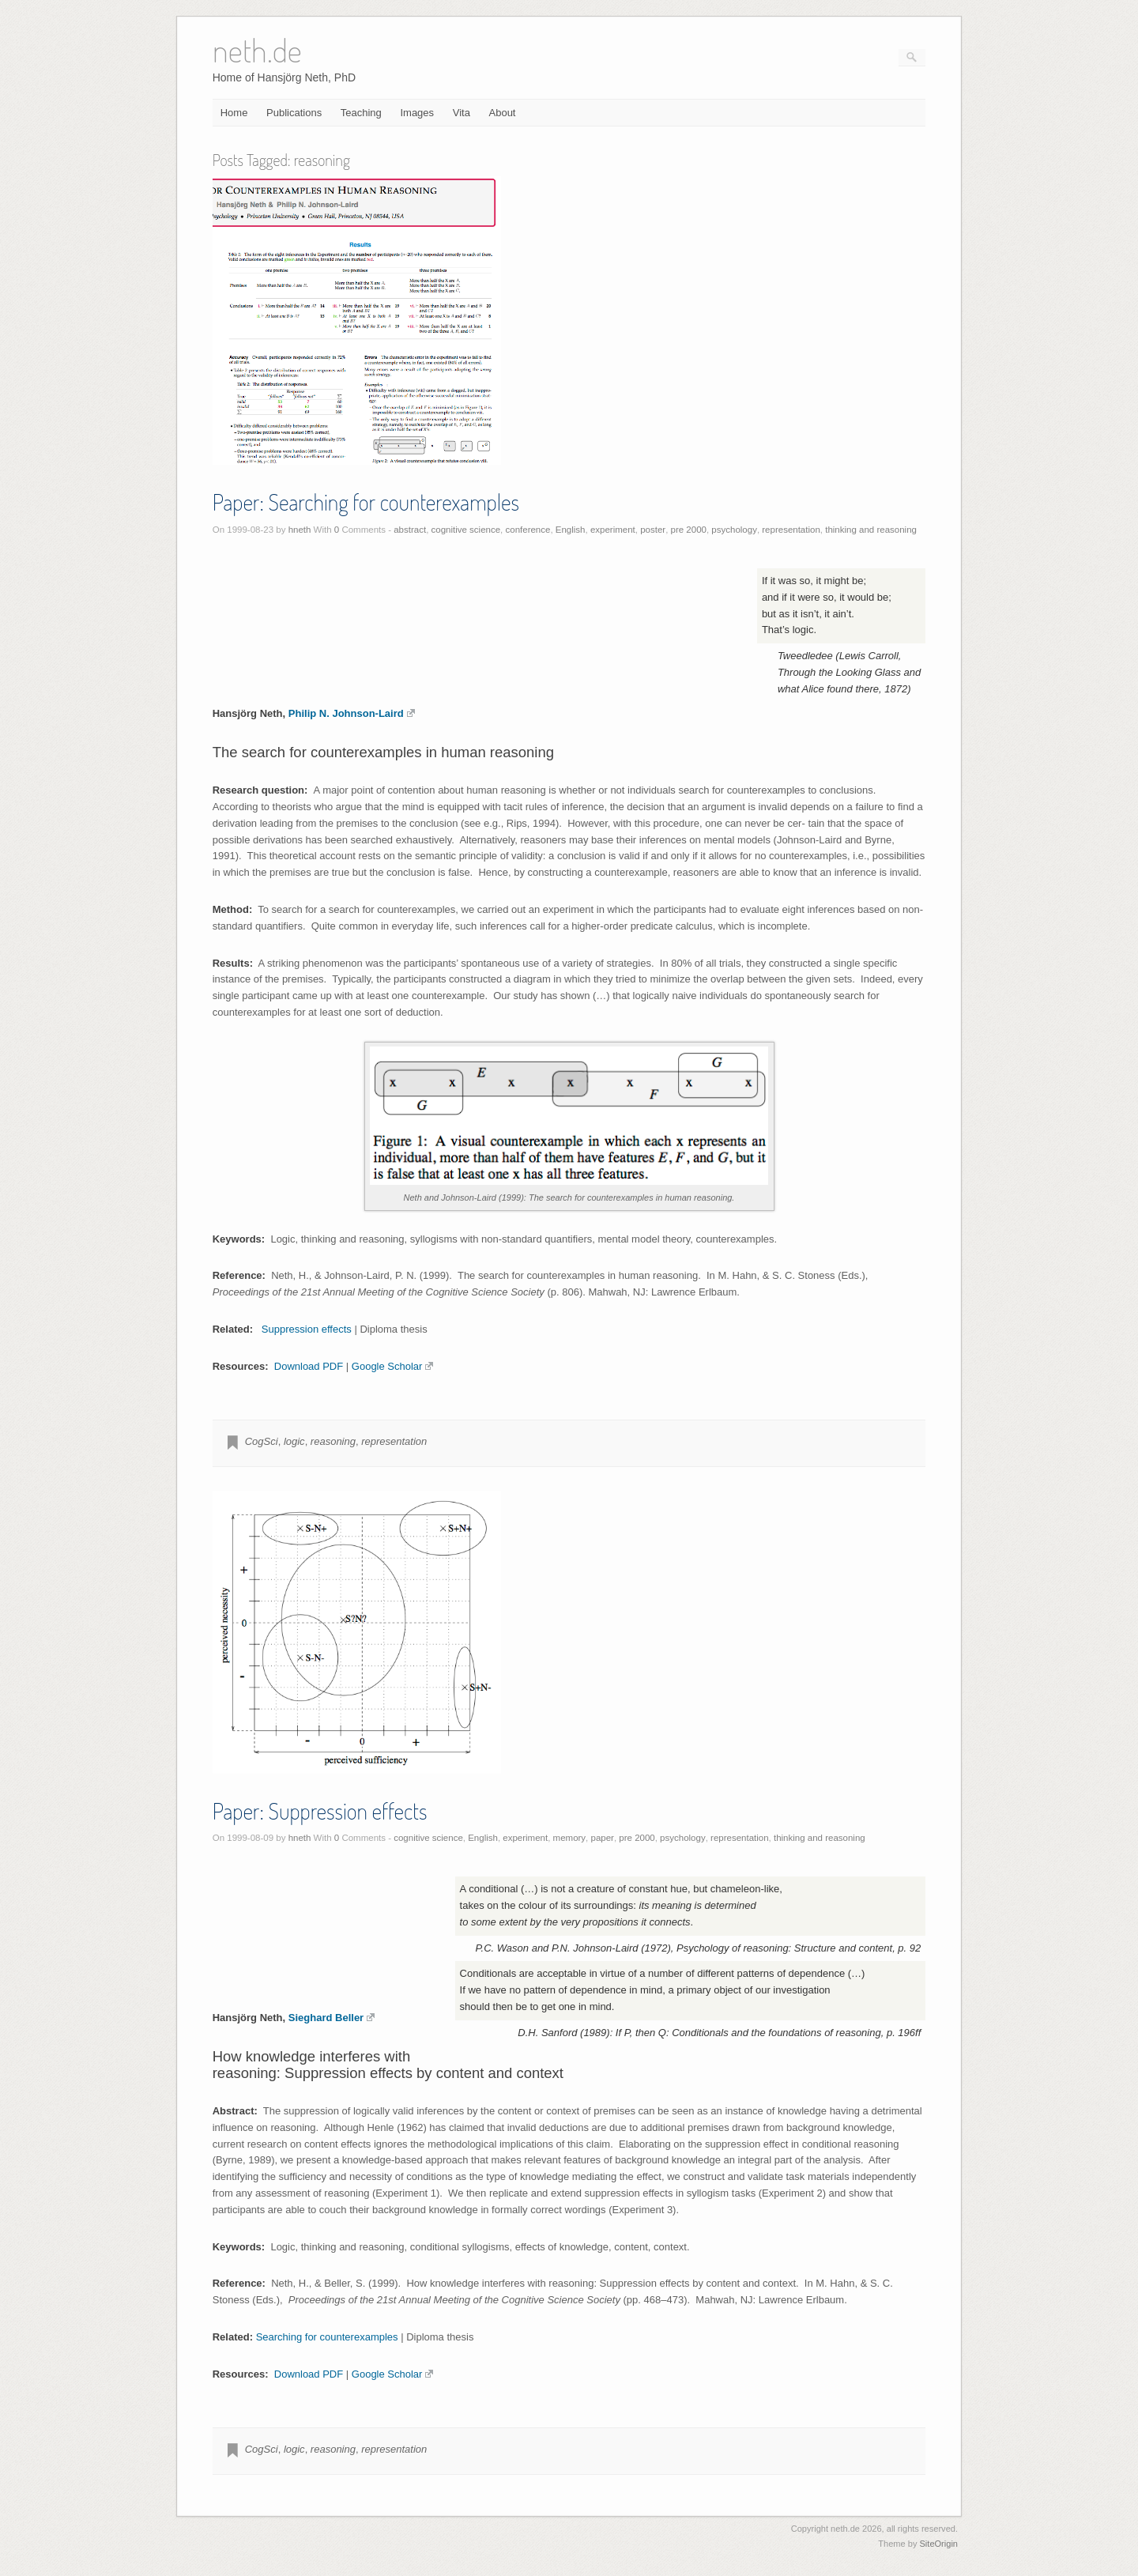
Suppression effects (307, 1329)
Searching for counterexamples (327, 2337)
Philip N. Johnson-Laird (351, 713)
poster (652, 529)
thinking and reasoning (871, 529)
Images (417, 113)
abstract (410, 529)
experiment (612, 529)
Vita (461, 113)
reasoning (333, 1441)
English (571, 529)
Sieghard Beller (331, 2017)
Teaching (361, 113)
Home (234, 113)
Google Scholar (393, 1366)
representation (791, 529)
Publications (294, 113)
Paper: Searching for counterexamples (366, 502)
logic (294, 1441)
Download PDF (308, 1366)
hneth (299, 529)
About (502, 113)
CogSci (261, 1441)
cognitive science (466, 529)
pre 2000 (689, 529)
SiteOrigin (938, 2543)
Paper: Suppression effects (320, 1811)
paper (602, 1837)
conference (528, 529)
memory (569, 1837)
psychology (734, 529)
